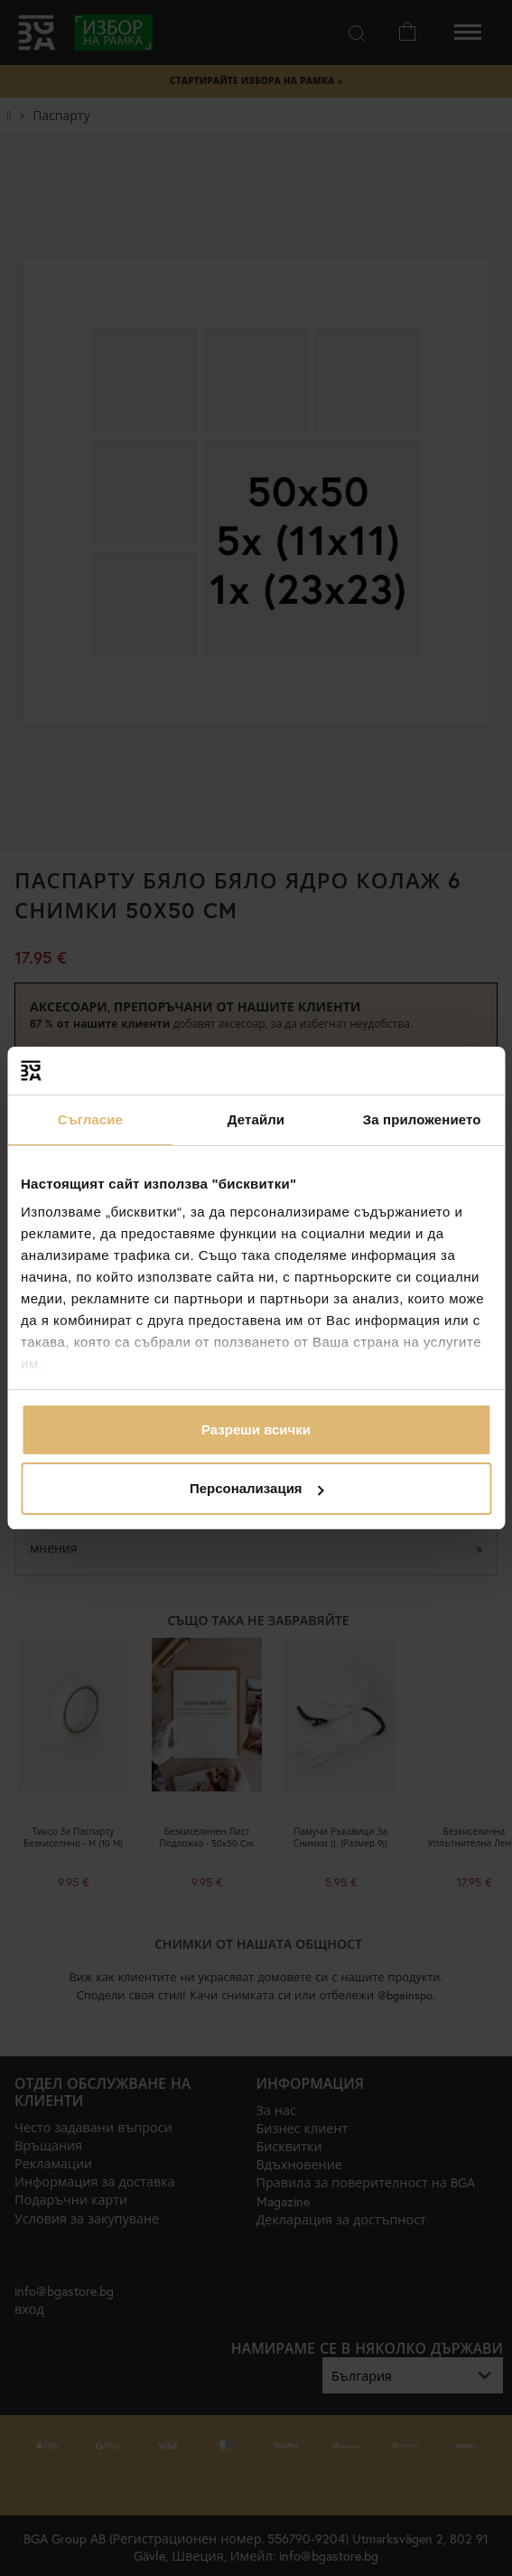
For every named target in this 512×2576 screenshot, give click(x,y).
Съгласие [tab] (90, 1119)
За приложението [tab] (422, 1119)
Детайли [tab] (256, 1119)
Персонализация (257, 1488)
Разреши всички (256, 1429)
